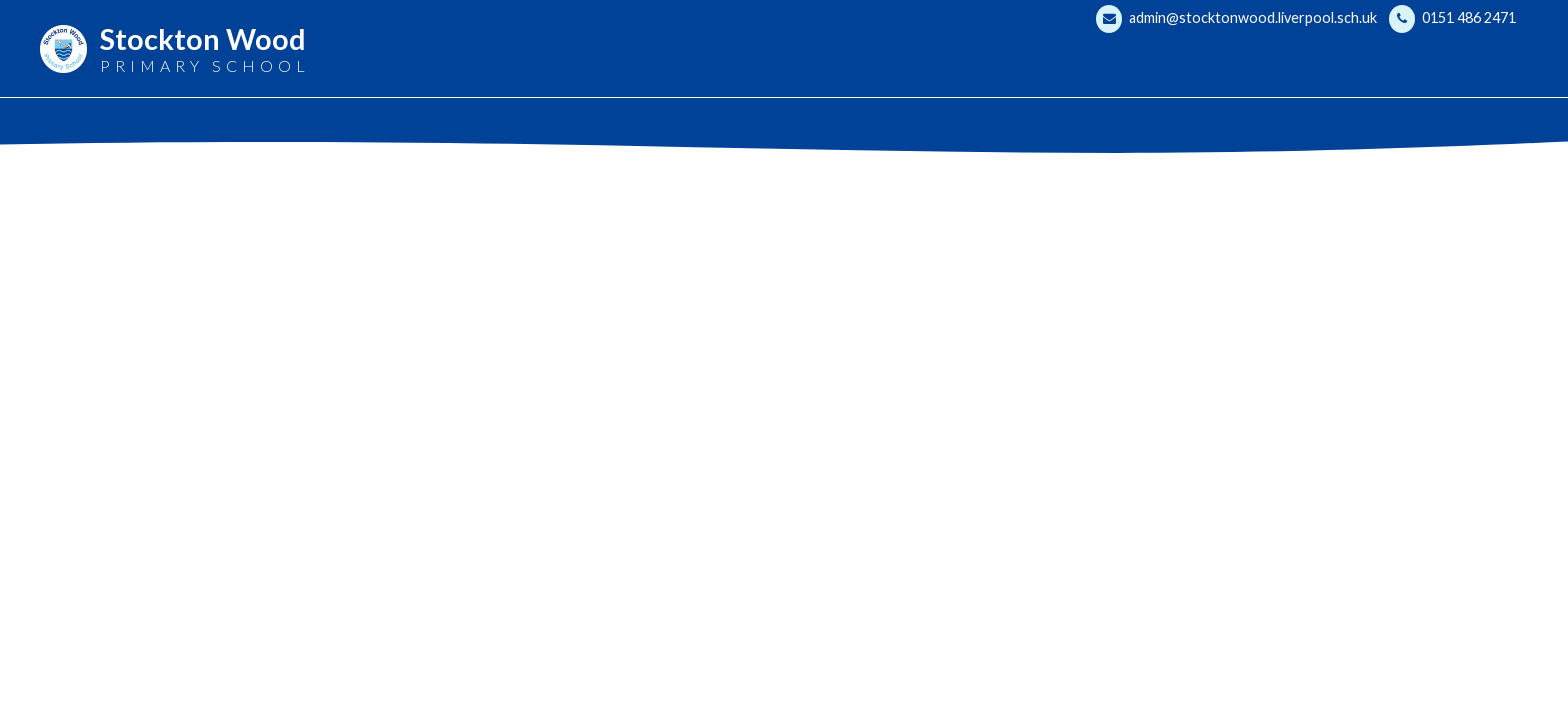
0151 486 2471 (1452, 19)
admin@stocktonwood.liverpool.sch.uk (1236, 19)
